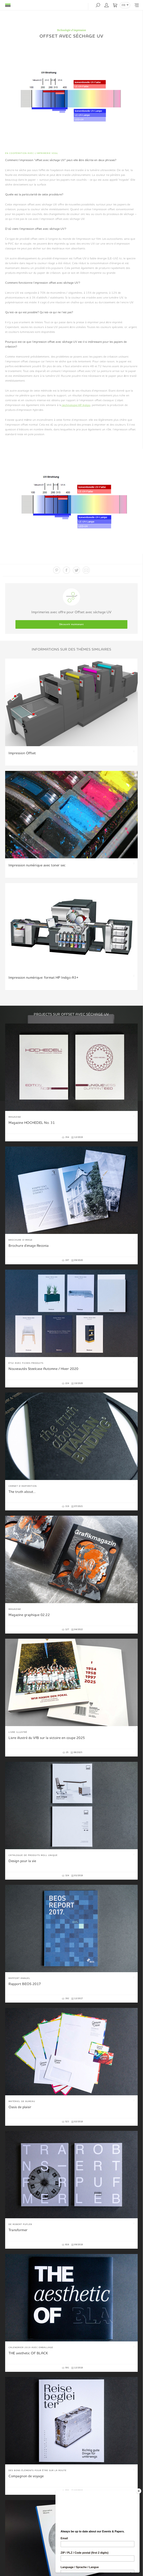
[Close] (138, 2491)
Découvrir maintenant (71, 624)
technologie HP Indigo (75, 405)
